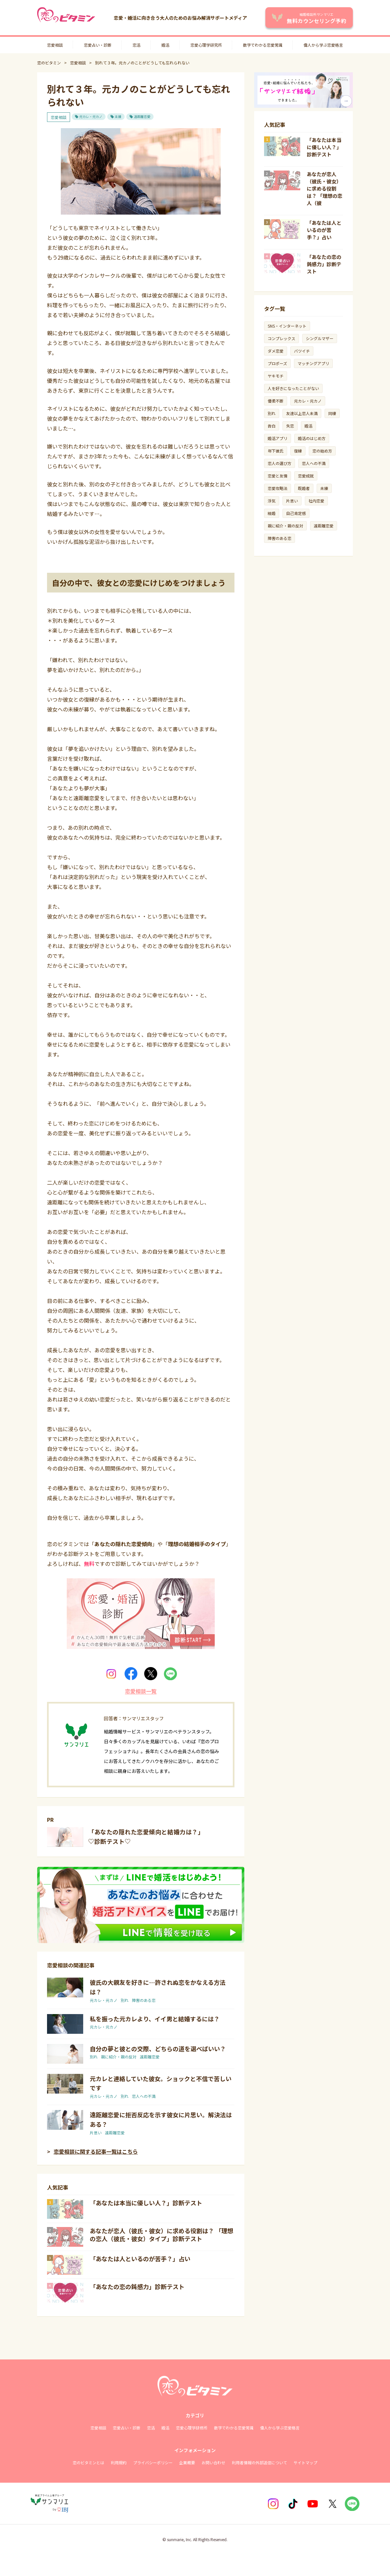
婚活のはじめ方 (312, 438)
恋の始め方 (322, 450)
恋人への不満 (144, 2096)
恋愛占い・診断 (97, 45)
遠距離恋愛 (142, 116)
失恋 (290, 426)
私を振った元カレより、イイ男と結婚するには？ (155, 2018)
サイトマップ (305, 2462)
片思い (96, 2132)
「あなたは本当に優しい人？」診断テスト (146, 2202)
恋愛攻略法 (277, 488)
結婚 (272, 513)
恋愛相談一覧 (141, 1691)
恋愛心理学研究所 (206, 45)
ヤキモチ (275, 376)
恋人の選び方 (279, 463)
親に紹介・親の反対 (118, 2056)
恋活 (136, 45)
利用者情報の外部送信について (259, 2462)
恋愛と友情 (277, 475)
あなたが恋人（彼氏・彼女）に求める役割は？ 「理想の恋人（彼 (324, 188)
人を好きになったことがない (293, 388)
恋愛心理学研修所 (191, 2427)
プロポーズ (277, 363)
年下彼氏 (275, 450)
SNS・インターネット (287, 326)
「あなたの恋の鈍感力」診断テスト (137, 2286)
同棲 (332, 413)
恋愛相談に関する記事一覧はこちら (96, 2151)
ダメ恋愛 (275, 351)
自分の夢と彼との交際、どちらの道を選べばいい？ (158, 2048)
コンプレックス (281, 338)
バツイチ (302, 351)
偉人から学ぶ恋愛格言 (323, 45)
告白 (272, 426)
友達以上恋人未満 (302, 413)
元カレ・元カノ (90, 116)
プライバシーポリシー (153, 2462)
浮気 (272, 500)
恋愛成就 (306, 475)
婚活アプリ (277, 438)
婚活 (165, 45)
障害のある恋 (144, 2000)
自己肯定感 (296, 513)
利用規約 (119, 2462)
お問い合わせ (213, 2462)
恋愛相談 (55, 45)
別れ (125, 2000)
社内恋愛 (316, 500)
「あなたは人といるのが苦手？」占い (140, 2258)
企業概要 (187, 2462)
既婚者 (304, 488)
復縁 (298, 450)
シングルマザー (319, 338)
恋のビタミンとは (88, 2462)
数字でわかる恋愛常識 (262, 45)
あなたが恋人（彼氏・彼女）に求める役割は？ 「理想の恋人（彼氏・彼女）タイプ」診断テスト (161, 2234)
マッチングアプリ (313, 363)
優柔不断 (275, 401)
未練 (118, 116)
